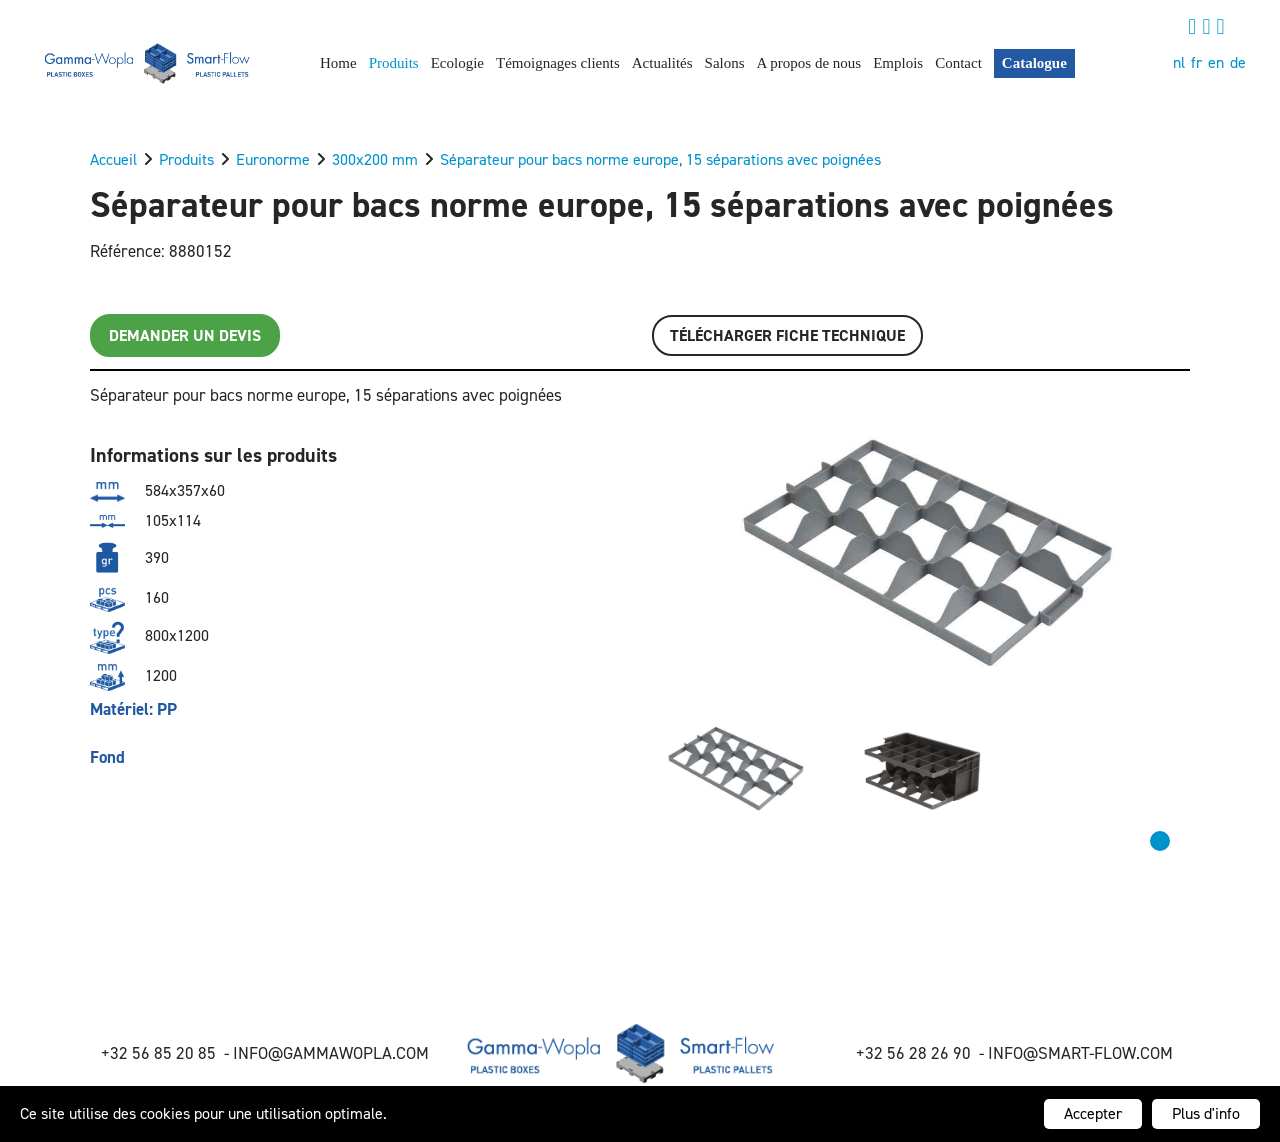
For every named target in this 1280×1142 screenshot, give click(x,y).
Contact (958, 63)
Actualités (662, 63)
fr (1196, 62)
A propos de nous (809, 63)
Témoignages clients (558, 63)
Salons (725, 63)
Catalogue (1034, 63)
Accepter (1093, 1113)
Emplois (898, 63)
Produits (394, 63)
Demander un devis (185, 335)
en (1216, 62)
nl (1179, 62)
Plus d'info (1206, 1113)
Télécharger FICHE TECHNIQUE (787, 335)
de (1238, 62)
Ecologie (457, 63)
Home (338, 63)
